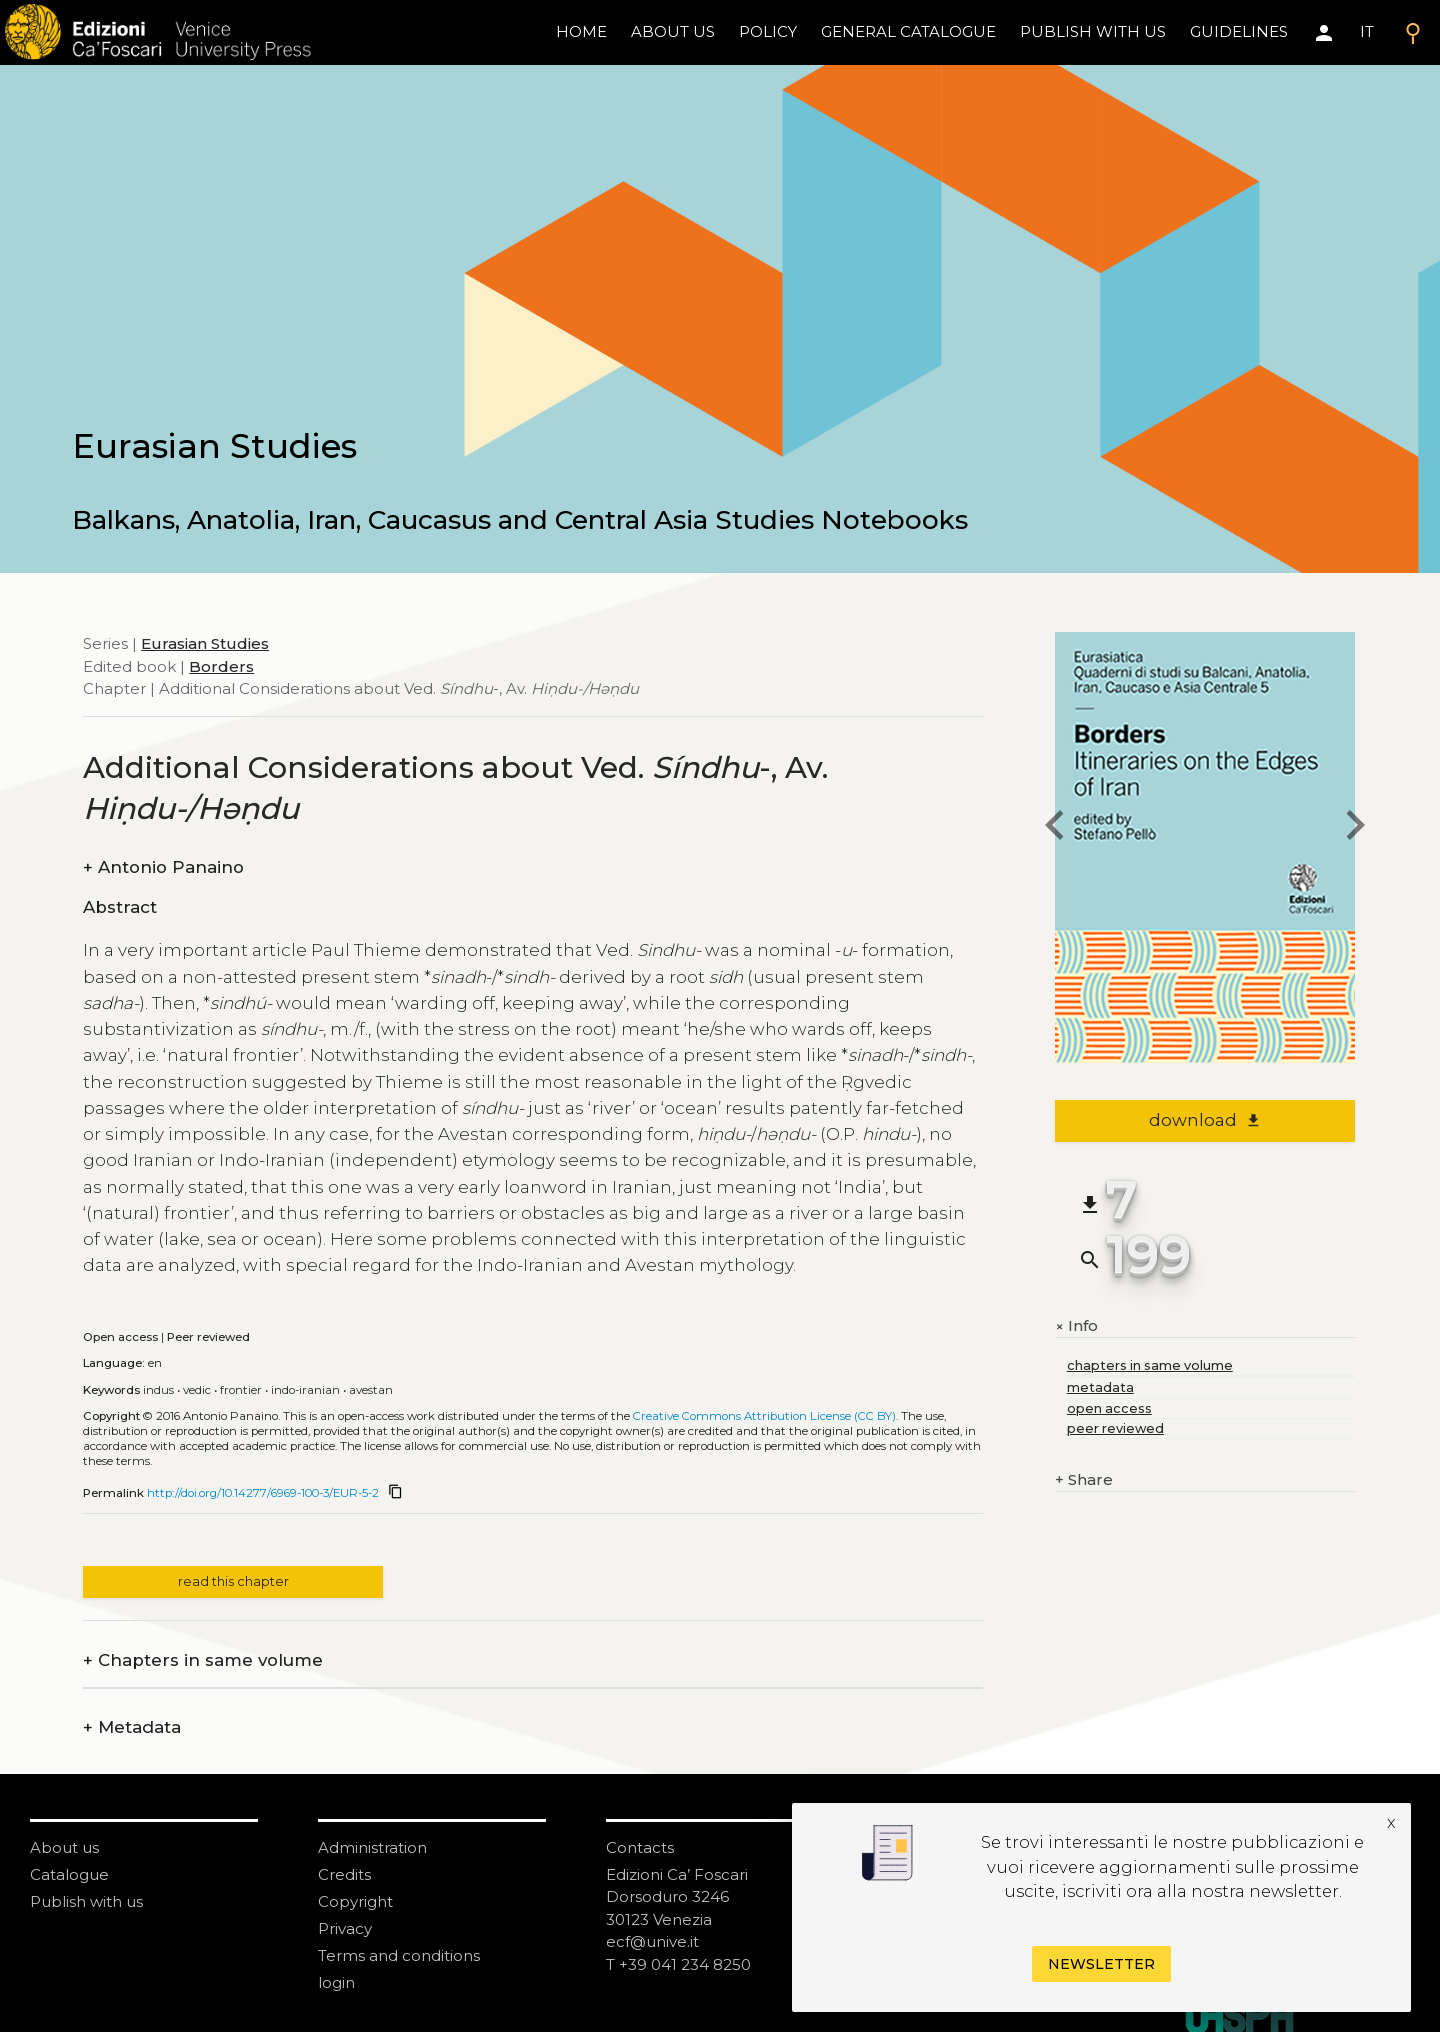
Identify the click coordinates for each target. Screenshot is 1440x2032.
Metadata (132, 1727)
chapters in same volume (1150, 1365)
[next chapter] (1355, 828)
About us (673, 31)
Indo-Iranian (305, 1390)
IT (1367, 31)
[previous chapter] (1055, 828)
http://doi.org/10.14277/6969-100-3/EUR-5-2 (263, 1493)
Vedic (197, 1390)
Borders (221, 666)
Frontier (241, 1390)
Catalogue (69, 1874)
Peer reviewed (208, 1337)
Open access (120, 1337)
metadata (1100, 1387)
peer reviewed (1115, 1428)
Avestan (371, 1390)
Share (1084, 1480)
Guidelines (1239, 31)
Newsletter (1101, 1964)
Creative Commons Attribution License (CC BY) (764, 1416)
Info (1076, 1326)
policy (768, 31)
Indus (158, 1390)
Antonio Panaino (163, 867)
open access (1109, 1408)
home (581, 31)
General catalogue (908, 31)
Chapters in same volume (203, 1660)
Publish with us (1093, 31)
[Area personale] (1324, 33)
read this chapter (233, 1581)
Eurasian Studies (205, 643)
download (1205, 1120)
